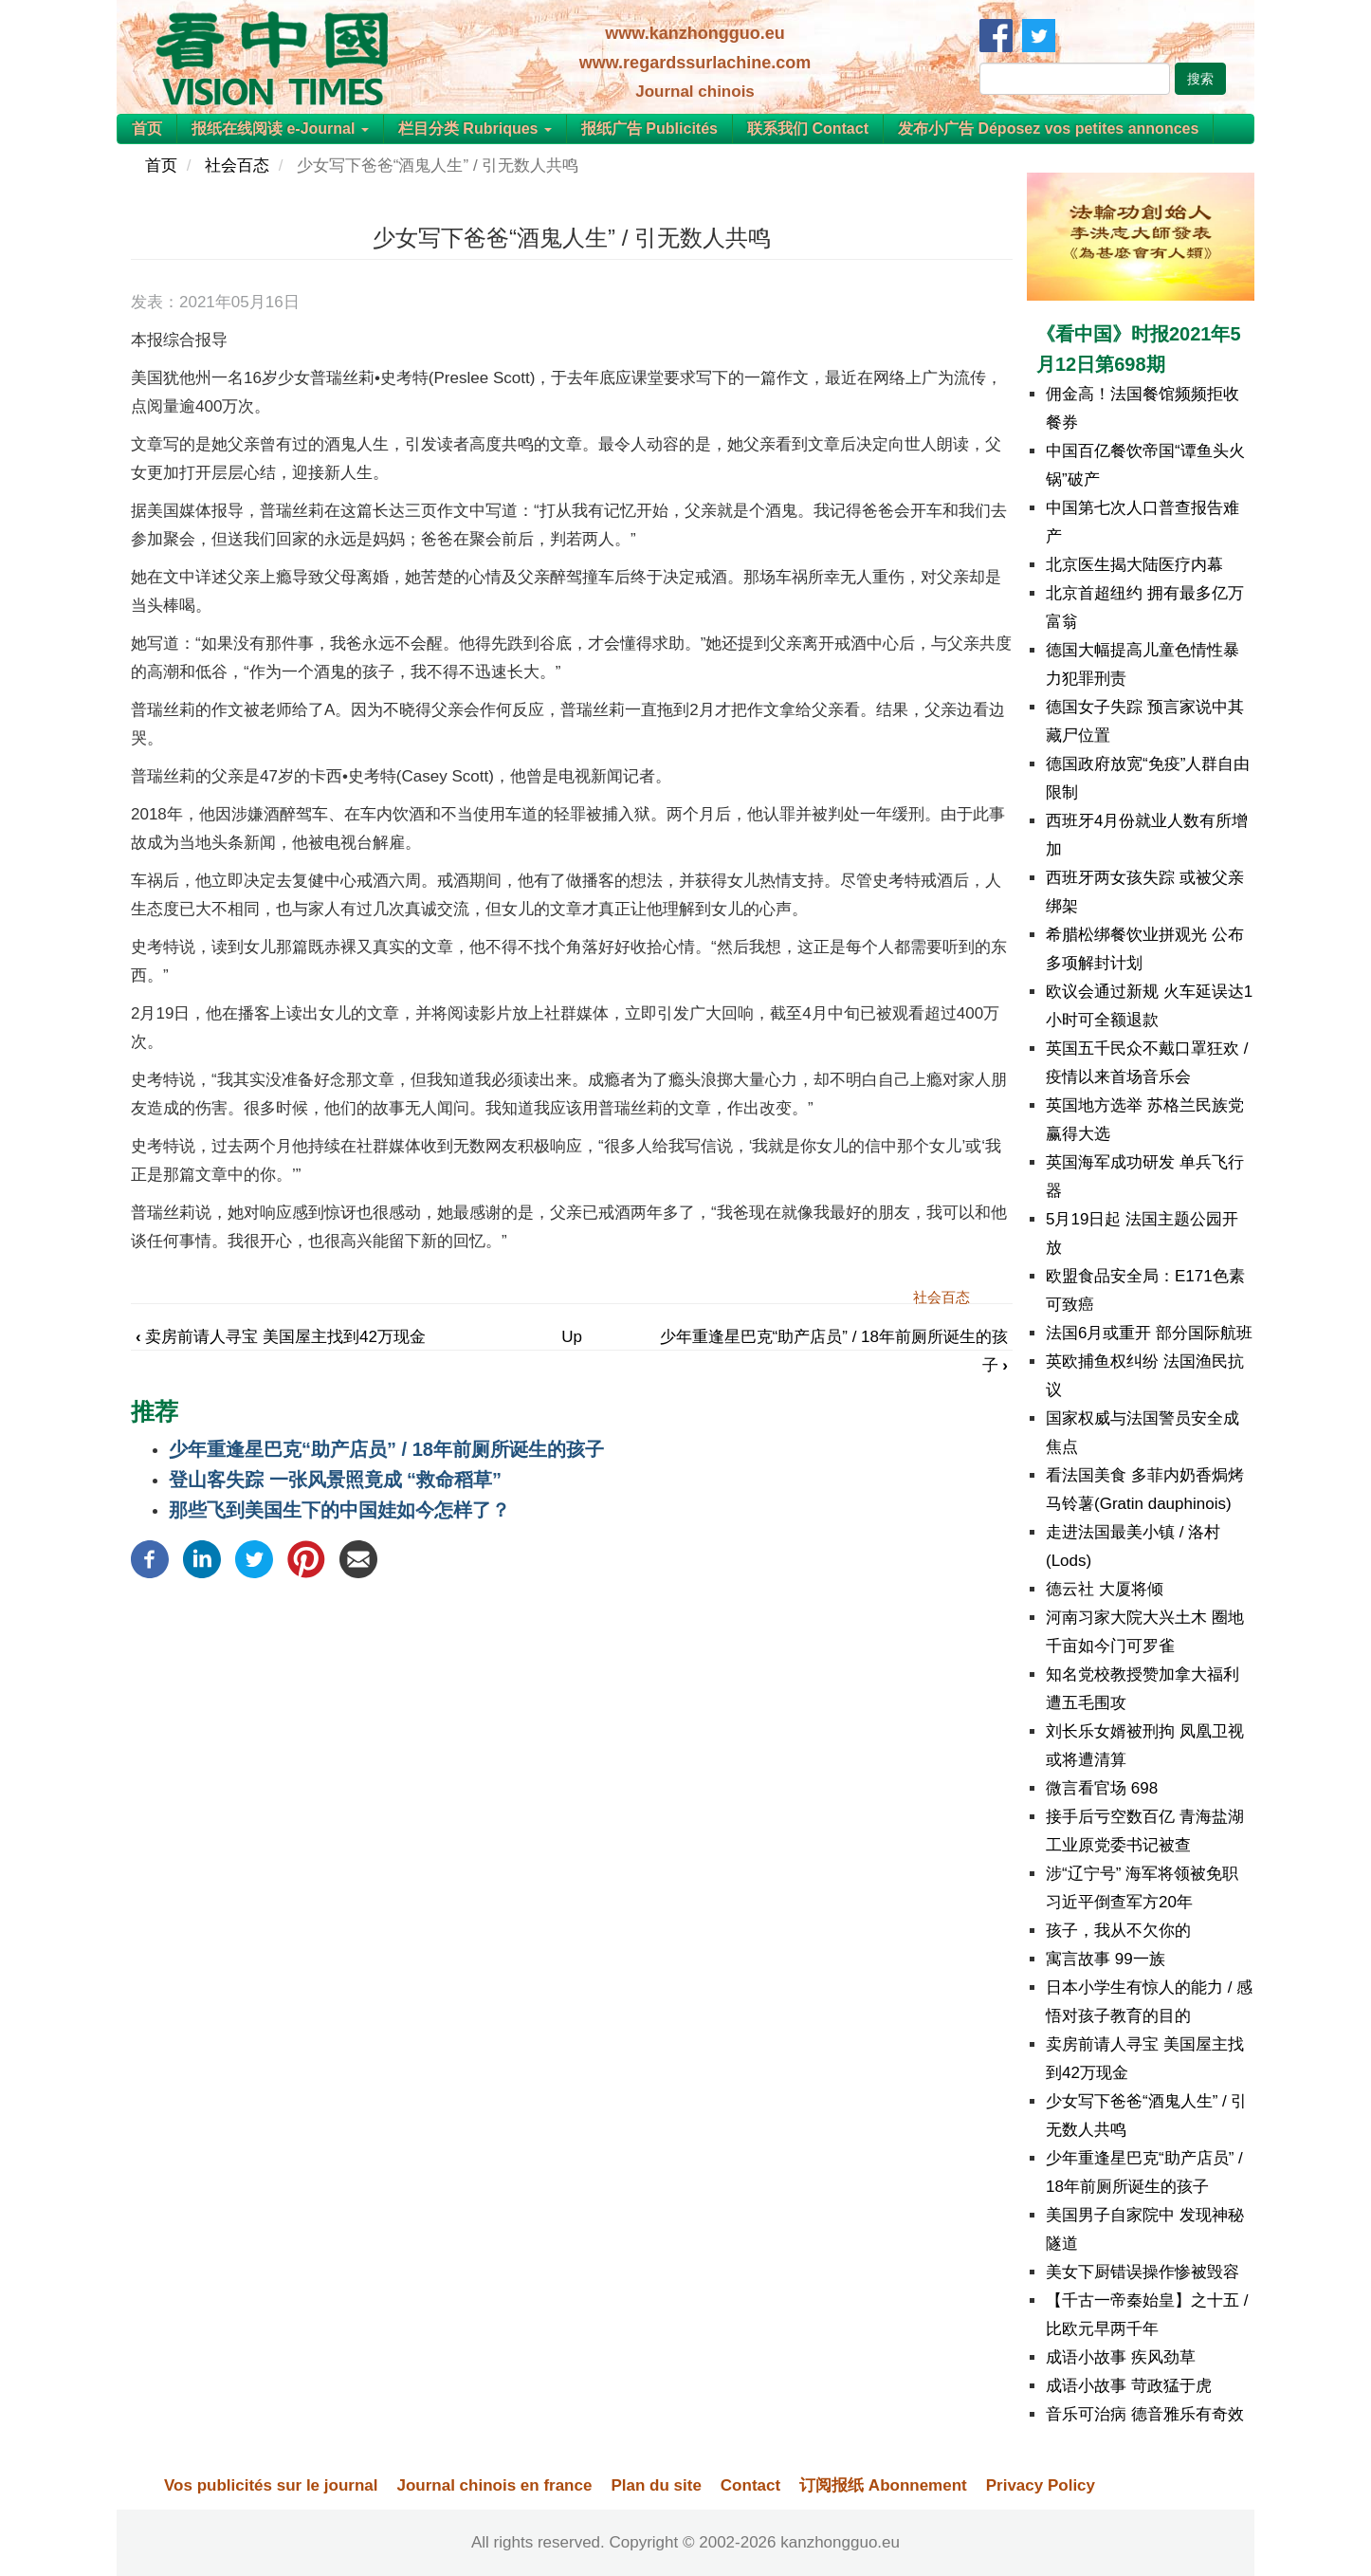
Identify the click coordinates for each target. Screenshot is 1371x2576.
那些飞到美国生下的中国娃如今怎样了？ (339, 1510)
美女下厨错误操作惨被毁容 (1142, 2272)
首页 (147, 128)
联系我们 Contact (807, 128)
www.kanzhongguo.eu (694, 33)
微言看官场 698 (1102, 1788)
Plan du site (656, 2485)
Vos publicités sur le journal (270, 2485)
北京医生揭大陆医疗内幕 (1134, 565)
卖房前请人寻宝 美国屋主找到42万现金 (281, 1337)
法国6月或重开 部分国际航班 (1149, 1333)
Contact (750, 2485)
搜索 (1200, 78)
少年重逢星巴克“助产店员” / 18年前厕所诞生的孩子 (386, 1449)
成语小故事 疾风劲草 (1121, 2357)
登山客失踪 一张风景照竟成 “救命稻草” (335, 1479)
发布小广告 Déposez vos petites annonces (1048, 128)
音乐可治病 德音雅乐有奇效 (1145, 2414)
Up (571, 1337)
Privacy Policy (1040, 2485)
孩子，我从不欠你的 (1118, 1931)
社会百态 (237, 165)
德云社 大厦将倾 (1104, 1589)
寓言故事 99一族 (1105, 1959)
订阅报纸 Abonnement (883, 2485)
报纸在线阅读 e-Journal (280, 128)
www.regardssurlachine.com (695, 62)
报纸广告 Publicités (649, 128)
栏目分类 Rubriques (475, 128)
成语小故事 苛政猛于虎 (1129, 2386)
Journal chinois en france (494, 2485)
